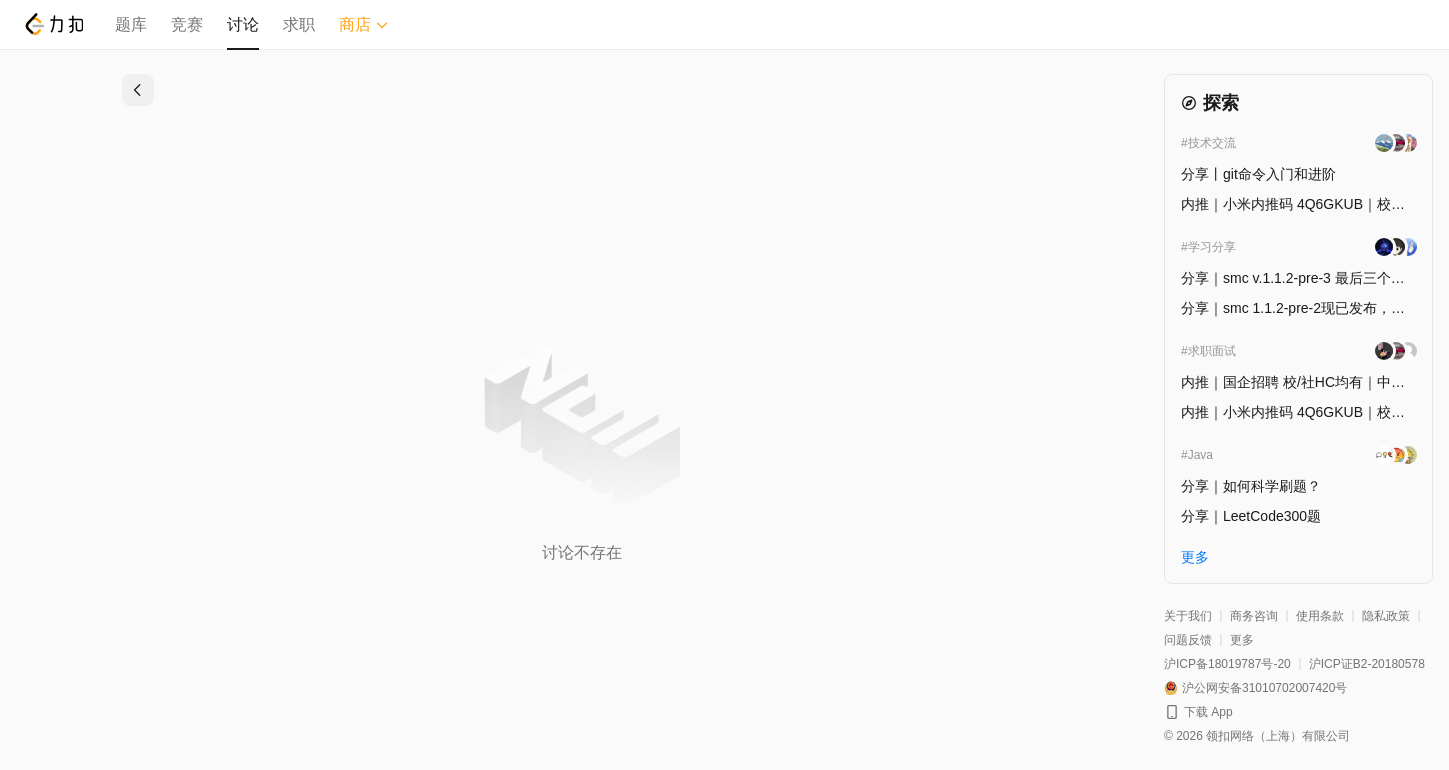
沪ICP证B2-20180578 (1367, 664)
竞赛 (187, 24)
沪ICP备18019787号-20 (1227, 664)
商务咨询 (1254, 616)
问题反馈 (1188, 640)
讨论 (243, 24)
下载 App (1208, 712)
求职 (299, 24)
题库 (131, 24)
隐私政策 (1386, 616)
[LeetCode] (53, 24)
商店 (364, 24)
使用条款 (1320, 616)
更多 (1242, 640)
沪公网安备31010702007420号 (1264, 688)
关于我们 (1188, 616)
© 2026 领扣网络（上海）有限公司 (1257, 736)
